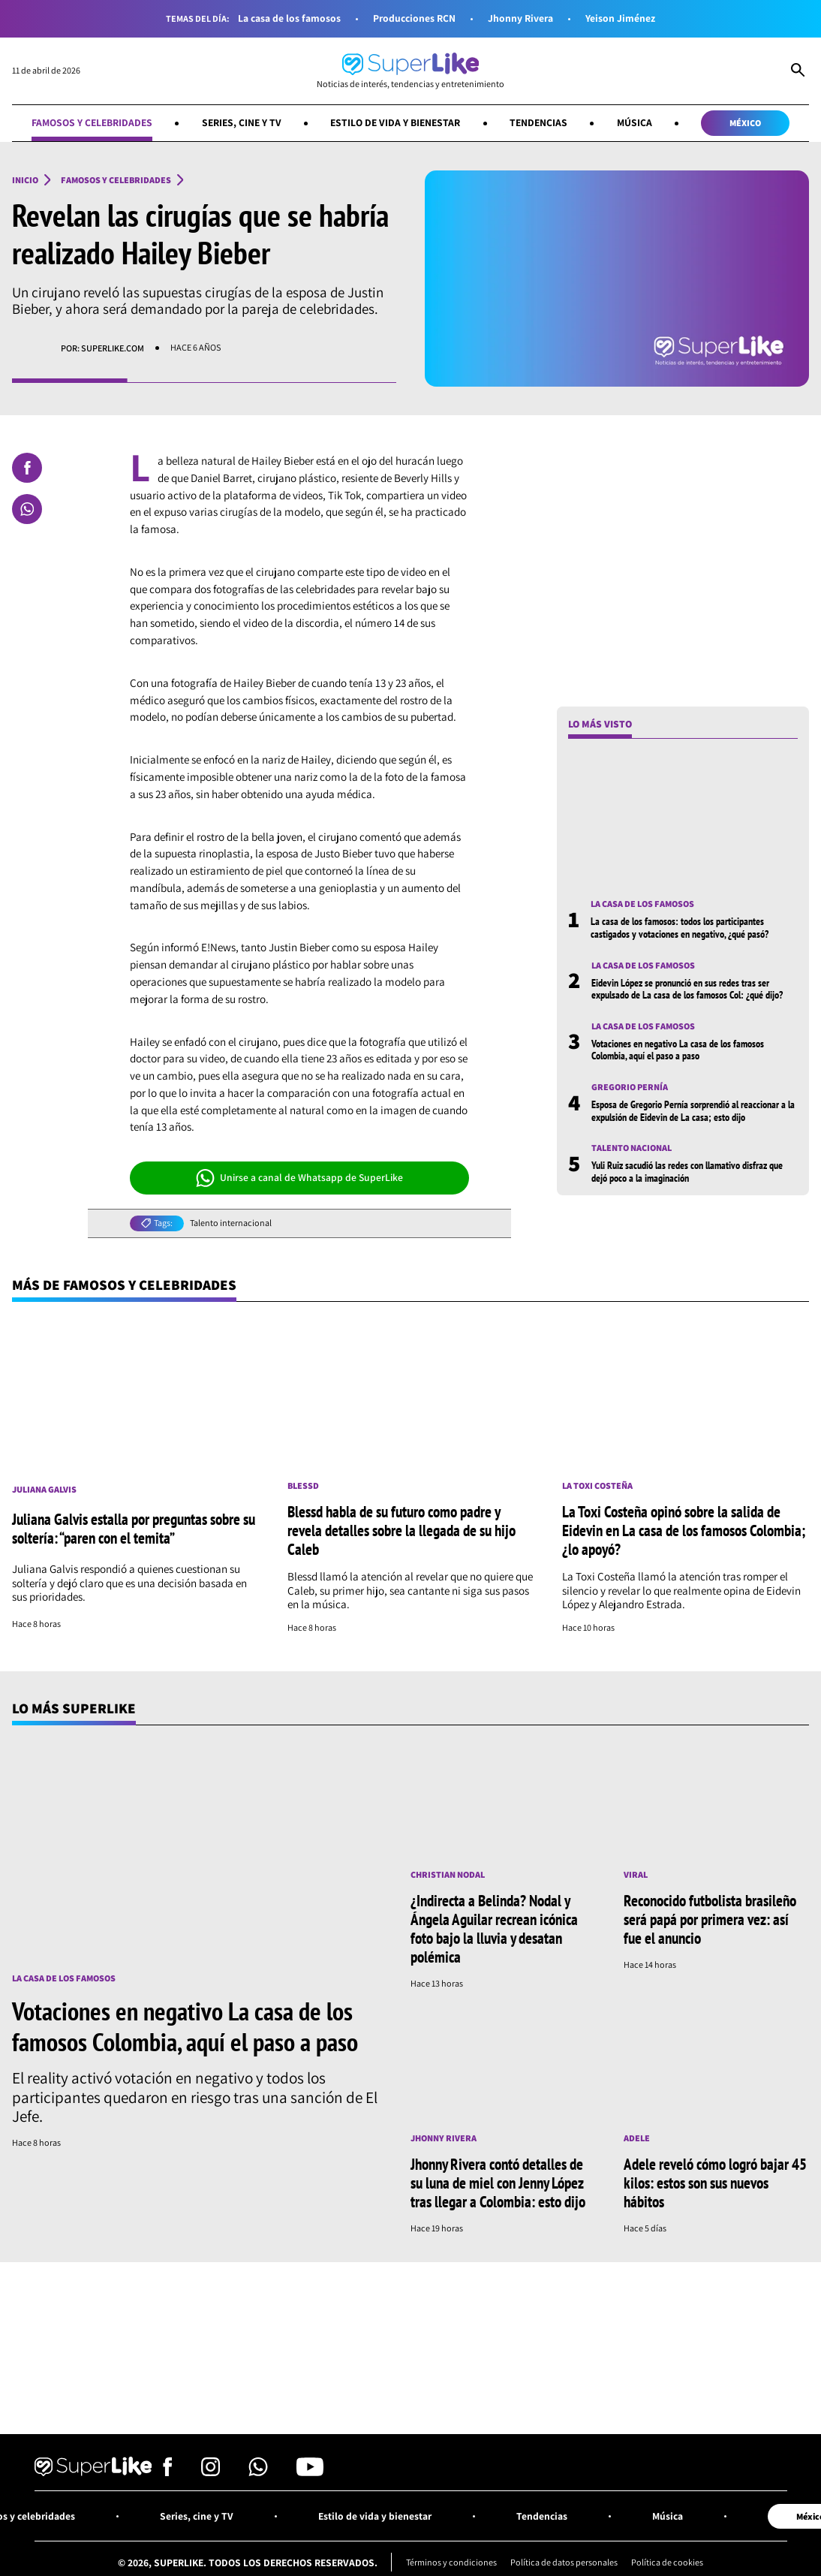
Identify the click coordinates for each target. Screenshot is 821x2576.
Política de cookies (667, 2562)
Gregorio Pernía (629, 1087)
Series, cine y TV (241, 122)
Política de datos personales (564, 2562)
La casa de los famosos (289, 18)
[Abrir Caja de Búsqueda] (797, 71)
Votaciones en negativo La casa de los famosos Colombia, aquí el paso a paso (677, 1049)
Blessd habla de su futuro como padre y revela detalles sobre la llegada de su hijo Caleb (401, 1530)
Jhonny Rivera (520, 18)
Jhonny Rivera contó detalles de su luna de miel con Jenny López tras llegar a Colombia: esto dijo (497, 2182)
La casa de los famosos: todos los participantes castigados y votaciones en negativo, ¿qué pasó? (679, 927)
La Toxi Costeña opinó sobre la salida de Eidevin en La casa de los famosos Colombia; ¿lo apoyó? (683, 1530)
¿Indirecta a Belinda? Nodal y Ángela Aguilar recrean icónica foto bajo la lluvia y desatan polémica (494, 1928)
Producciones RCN (414, 18)
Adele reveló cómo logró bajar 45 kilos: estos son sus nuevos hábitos (715, 2182)
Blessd (303, 1486)
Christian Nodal (447, 1874)
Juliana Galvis (44, 1489)
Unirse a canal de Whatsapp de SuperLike (300, 1178)
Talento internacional (231, 1223)
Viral (636, 1874)
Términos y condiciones (451, 2562)
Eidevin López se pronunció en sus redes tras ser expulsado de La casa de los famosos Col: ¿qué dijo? (687, 989)
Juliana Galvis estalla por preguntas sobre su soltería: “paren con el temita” (133, 1528)
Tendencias (538, 122)
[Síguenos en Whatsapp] (258, 2472)
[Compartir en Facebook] (27, 468)
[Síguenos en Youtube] (309, 2472)
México (745, 122)
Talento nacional (631, 1148)
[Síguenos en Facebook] (168, 2472)
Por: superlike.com (102, 348)
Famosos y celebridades (92, 122)
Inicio (25, 180)
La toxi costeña (597, 1486)
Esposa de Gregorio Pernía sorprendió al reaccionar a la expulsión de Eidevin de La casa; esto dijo (693, 1110)
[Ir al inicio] (410, 71)
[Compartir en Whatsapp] (27, 509)
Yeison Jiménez (620, 18)
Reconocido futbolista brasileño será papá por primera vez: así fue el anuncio (710, 1919)
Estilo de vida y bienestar (395, 122)
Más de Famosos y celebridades (124, 1285)
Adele (637, 2138)
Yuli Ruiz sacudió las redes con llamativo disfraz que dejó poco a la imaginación (687, 1171)
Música (634, 122)
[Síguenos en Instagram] (210, 2472)
